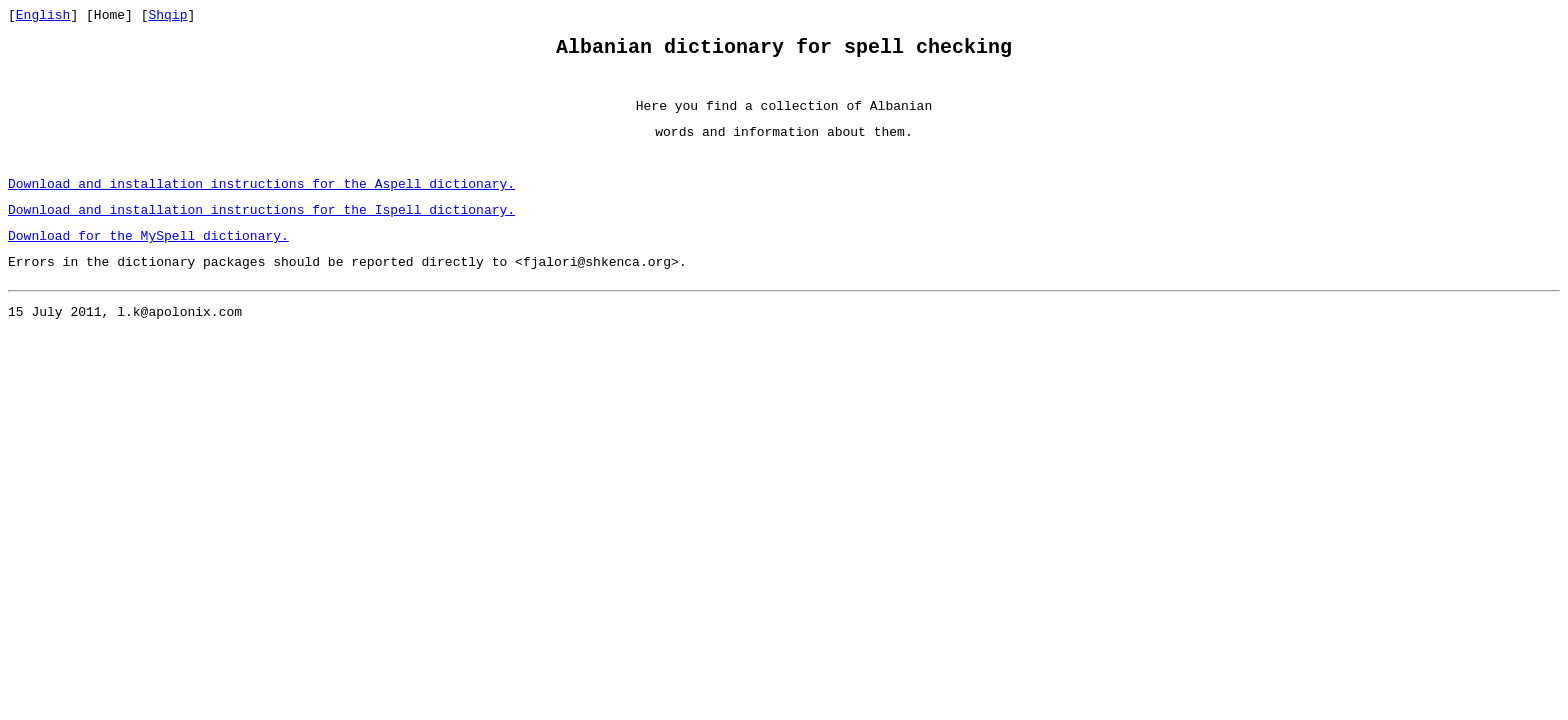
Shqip (167, 17)
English (43, 17)
